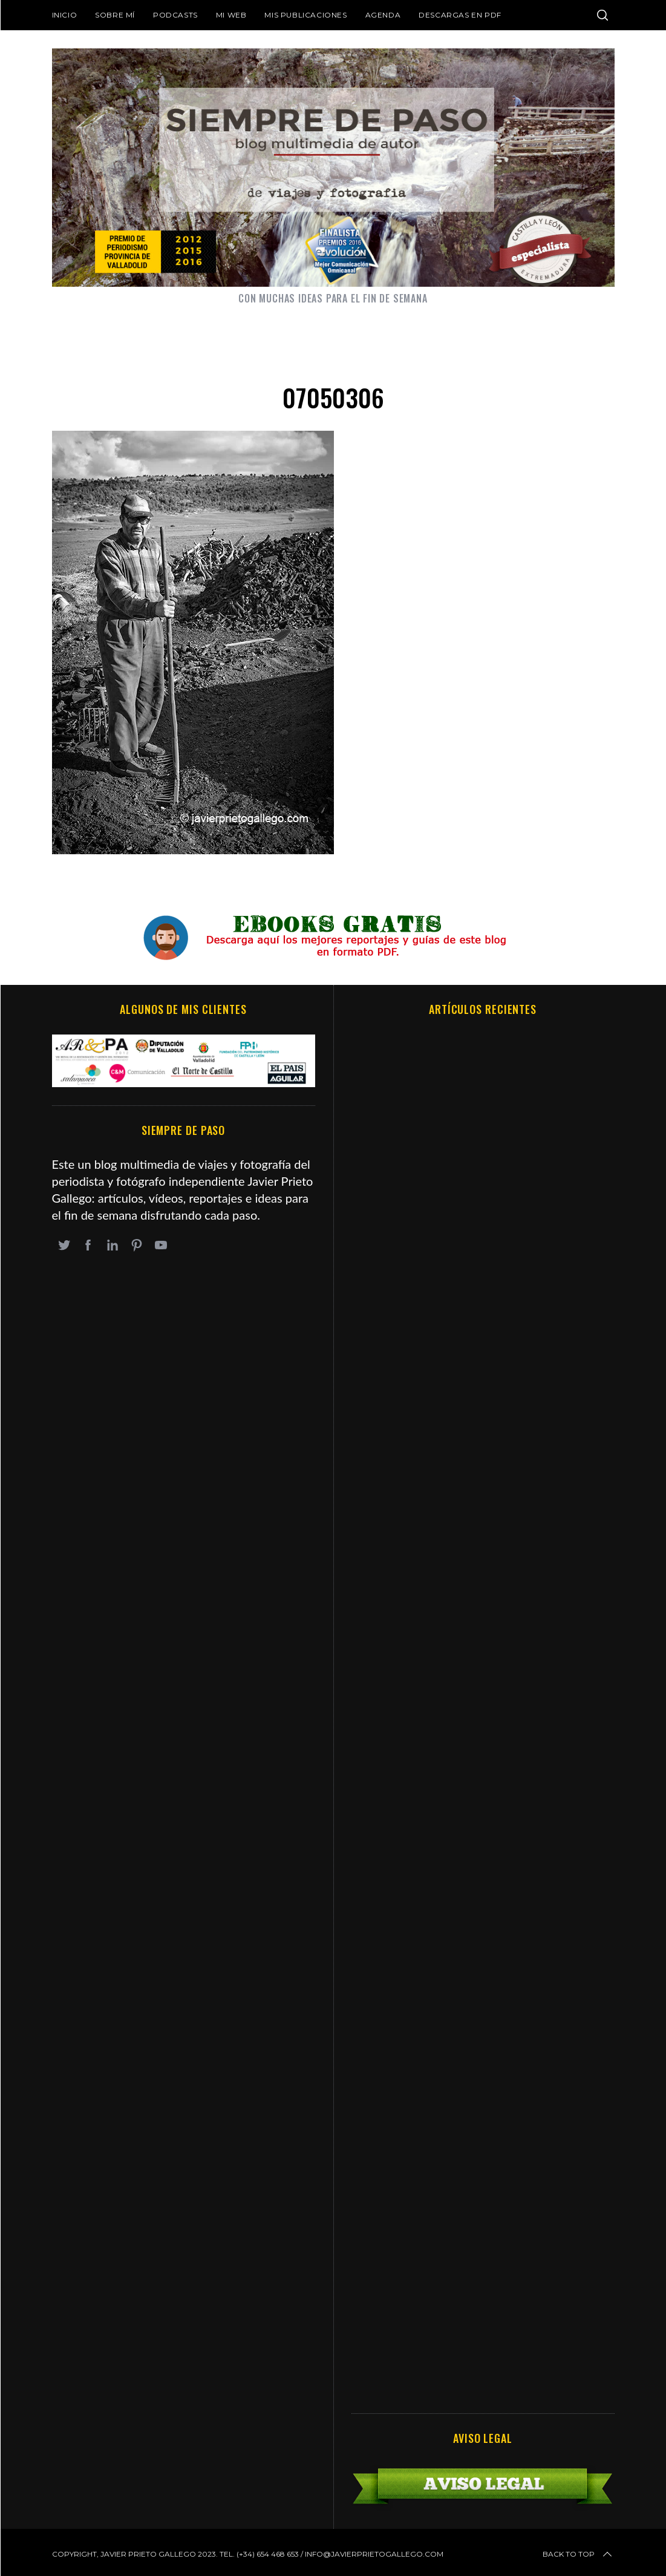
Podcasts (175, 14)
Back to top (578, 2554)
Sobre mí (115, 14)
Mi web (231, 14)
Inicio (64, 14)
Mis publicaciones (305, 14)
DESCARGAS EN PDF (460, 14)
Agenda (383, 14)
